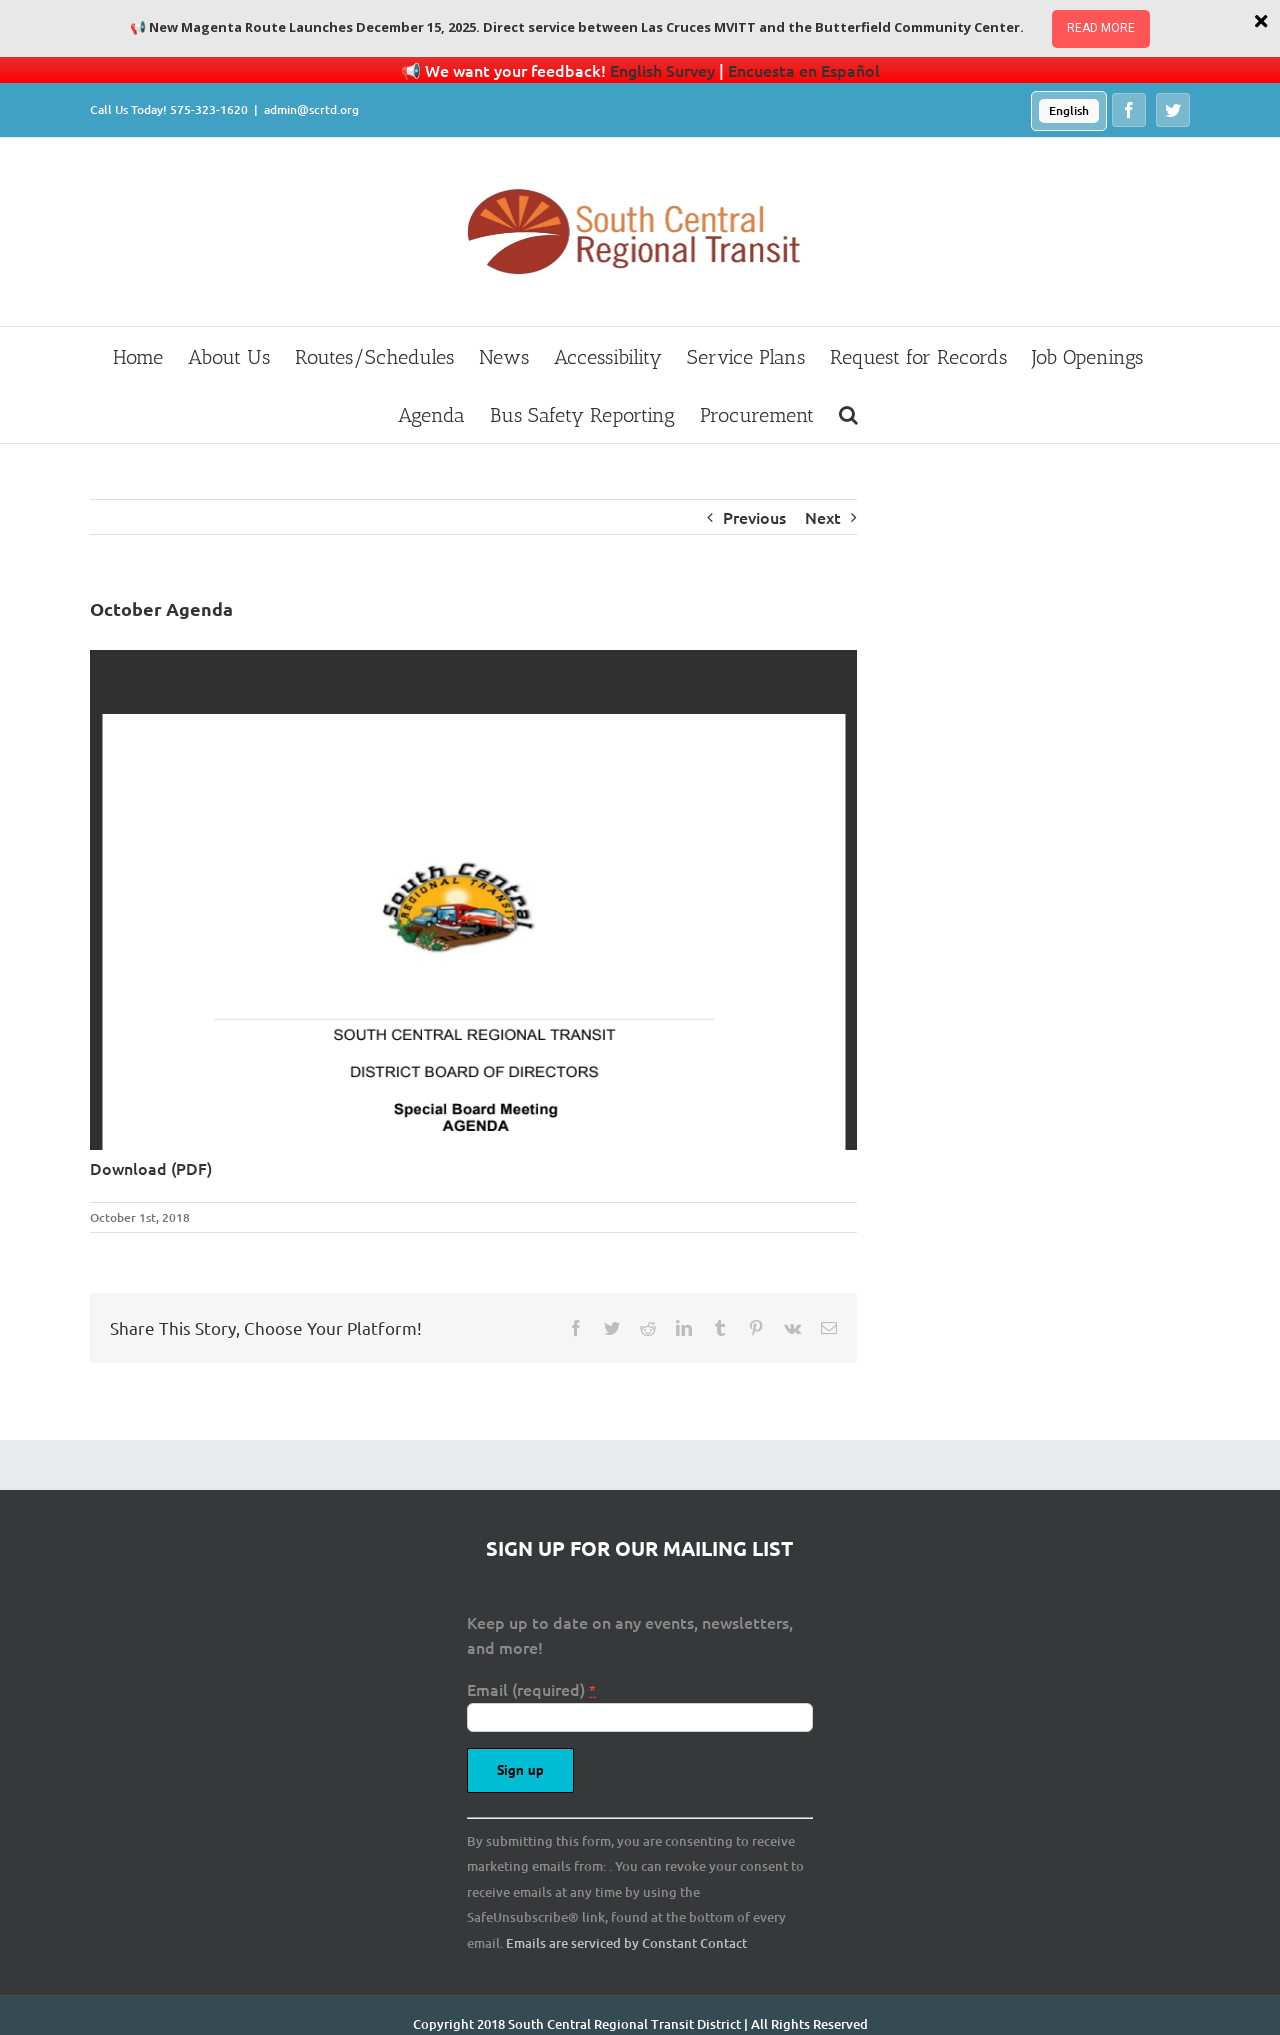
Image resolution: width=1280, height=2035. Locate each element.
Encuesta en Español (804, 70)
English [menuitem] (1069, 110)
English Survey (662, 70)
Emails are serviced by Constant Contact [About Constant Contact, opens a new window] (626, 1943)
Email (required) (531, 1689)
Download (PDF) (151, 1168)
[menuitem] (1069, 111)
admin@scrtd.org (311, 109)
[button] (848, 414)
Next (823, 517)
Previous (754, 517)
